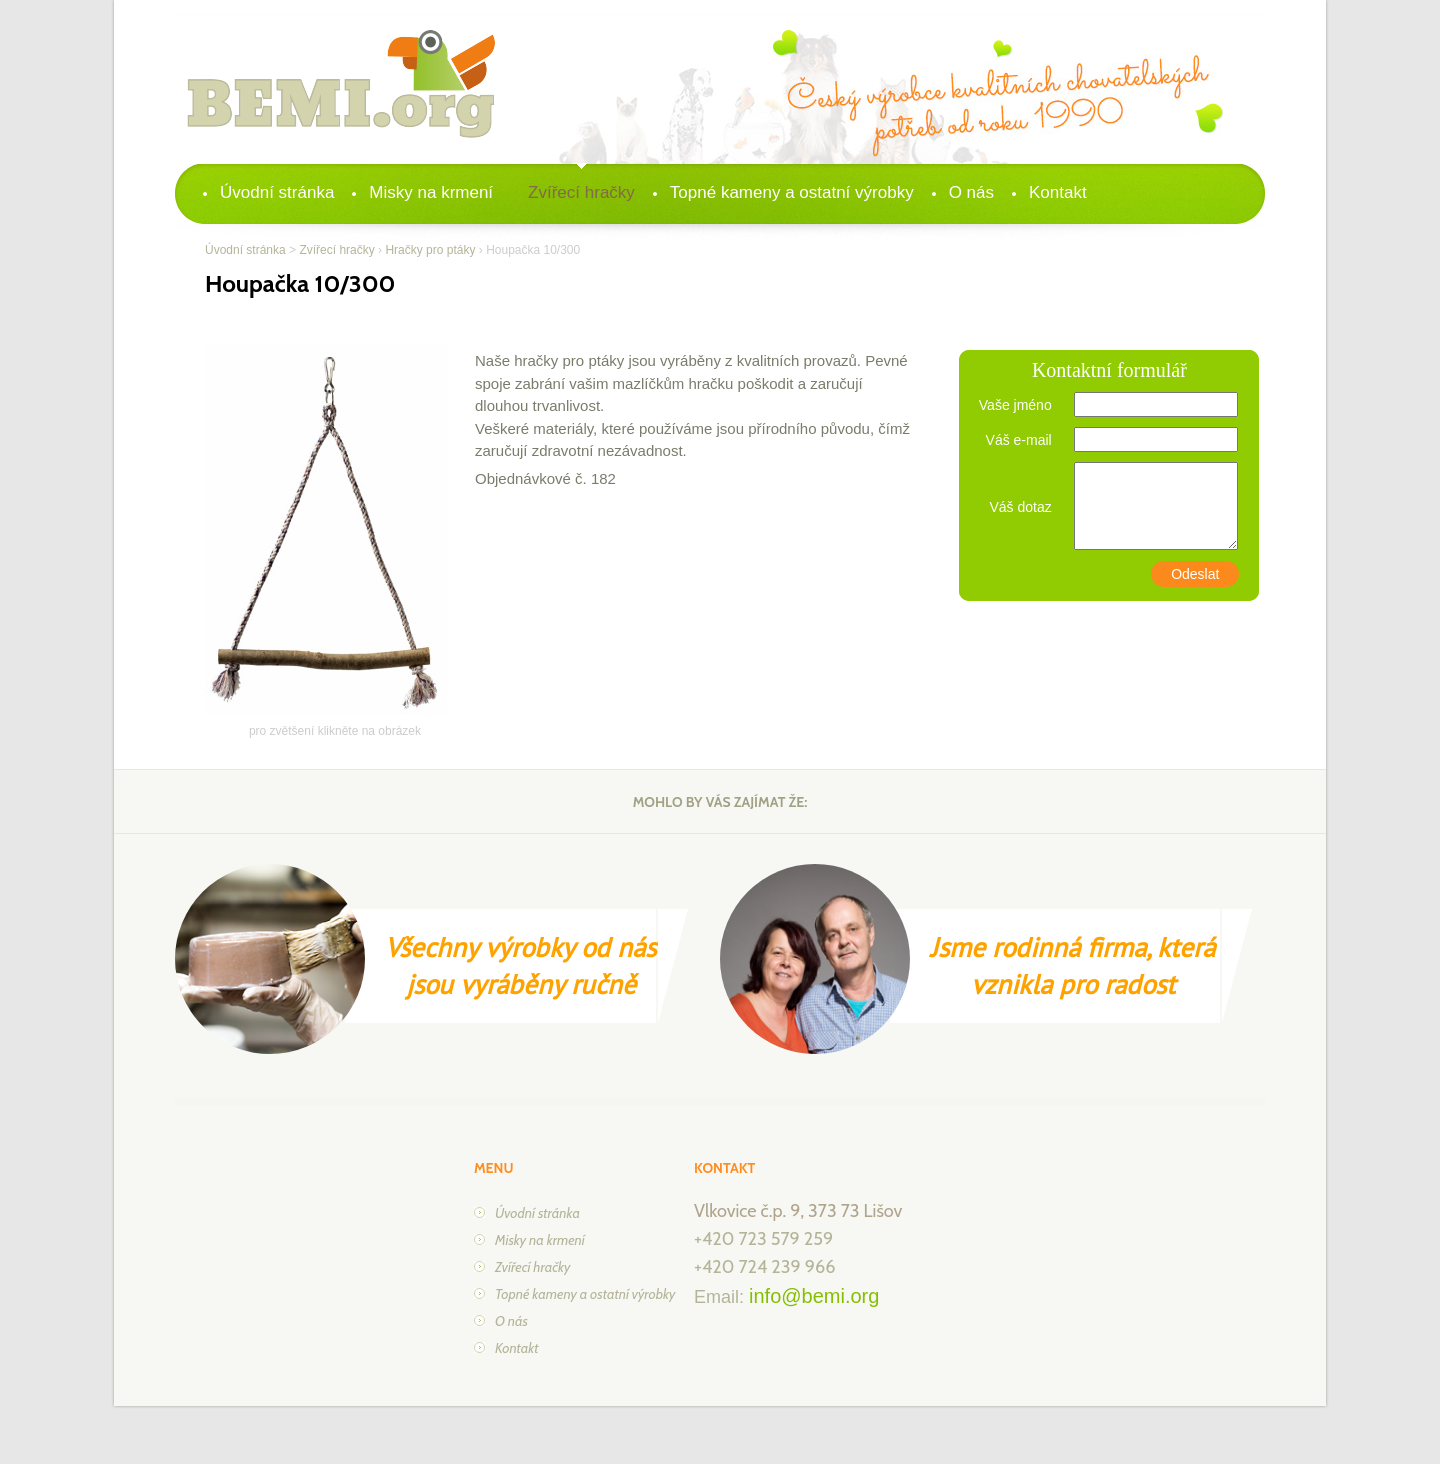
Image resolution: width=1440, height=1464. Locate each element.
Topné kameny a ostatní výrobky (792, 192)
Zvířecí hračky (581, 192)
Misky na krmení (431, 192)
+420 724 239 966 (764, 1267)
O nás (971, 192)
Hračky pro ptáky (430, 250)
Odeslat (1195, 574)
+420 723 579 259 (763, 1239)
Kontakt (1058, 192)
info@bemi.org (814, 1296)
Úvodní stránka (277, 192)
